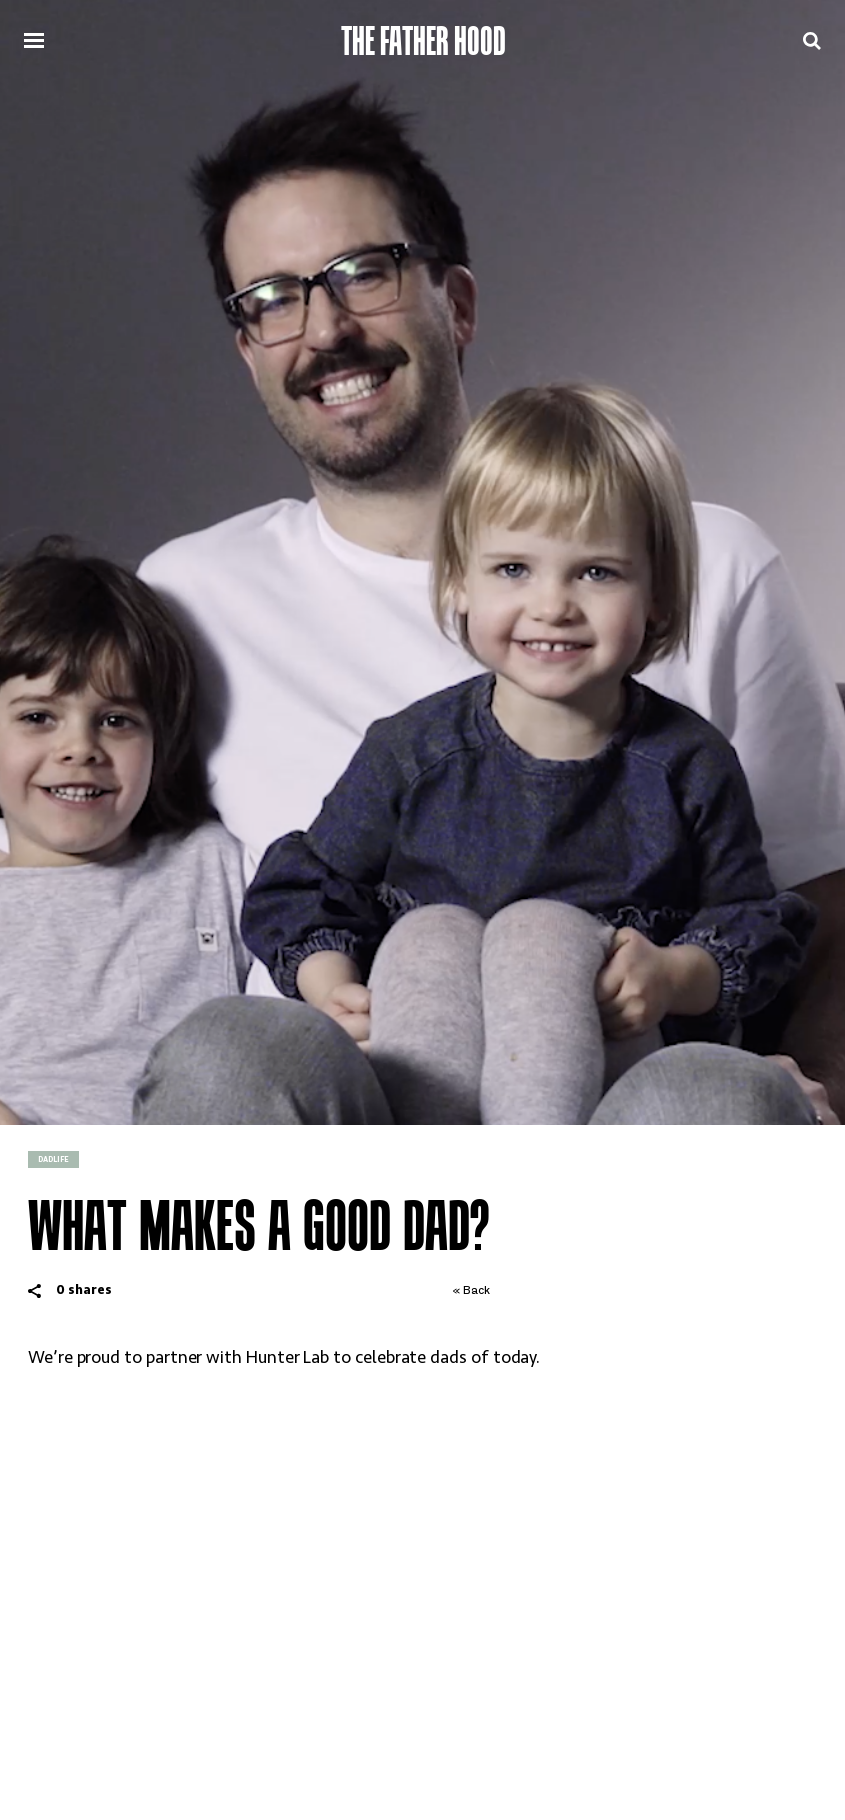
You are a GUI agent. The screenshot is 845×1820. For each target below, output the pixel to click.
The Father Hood (423, 41)
